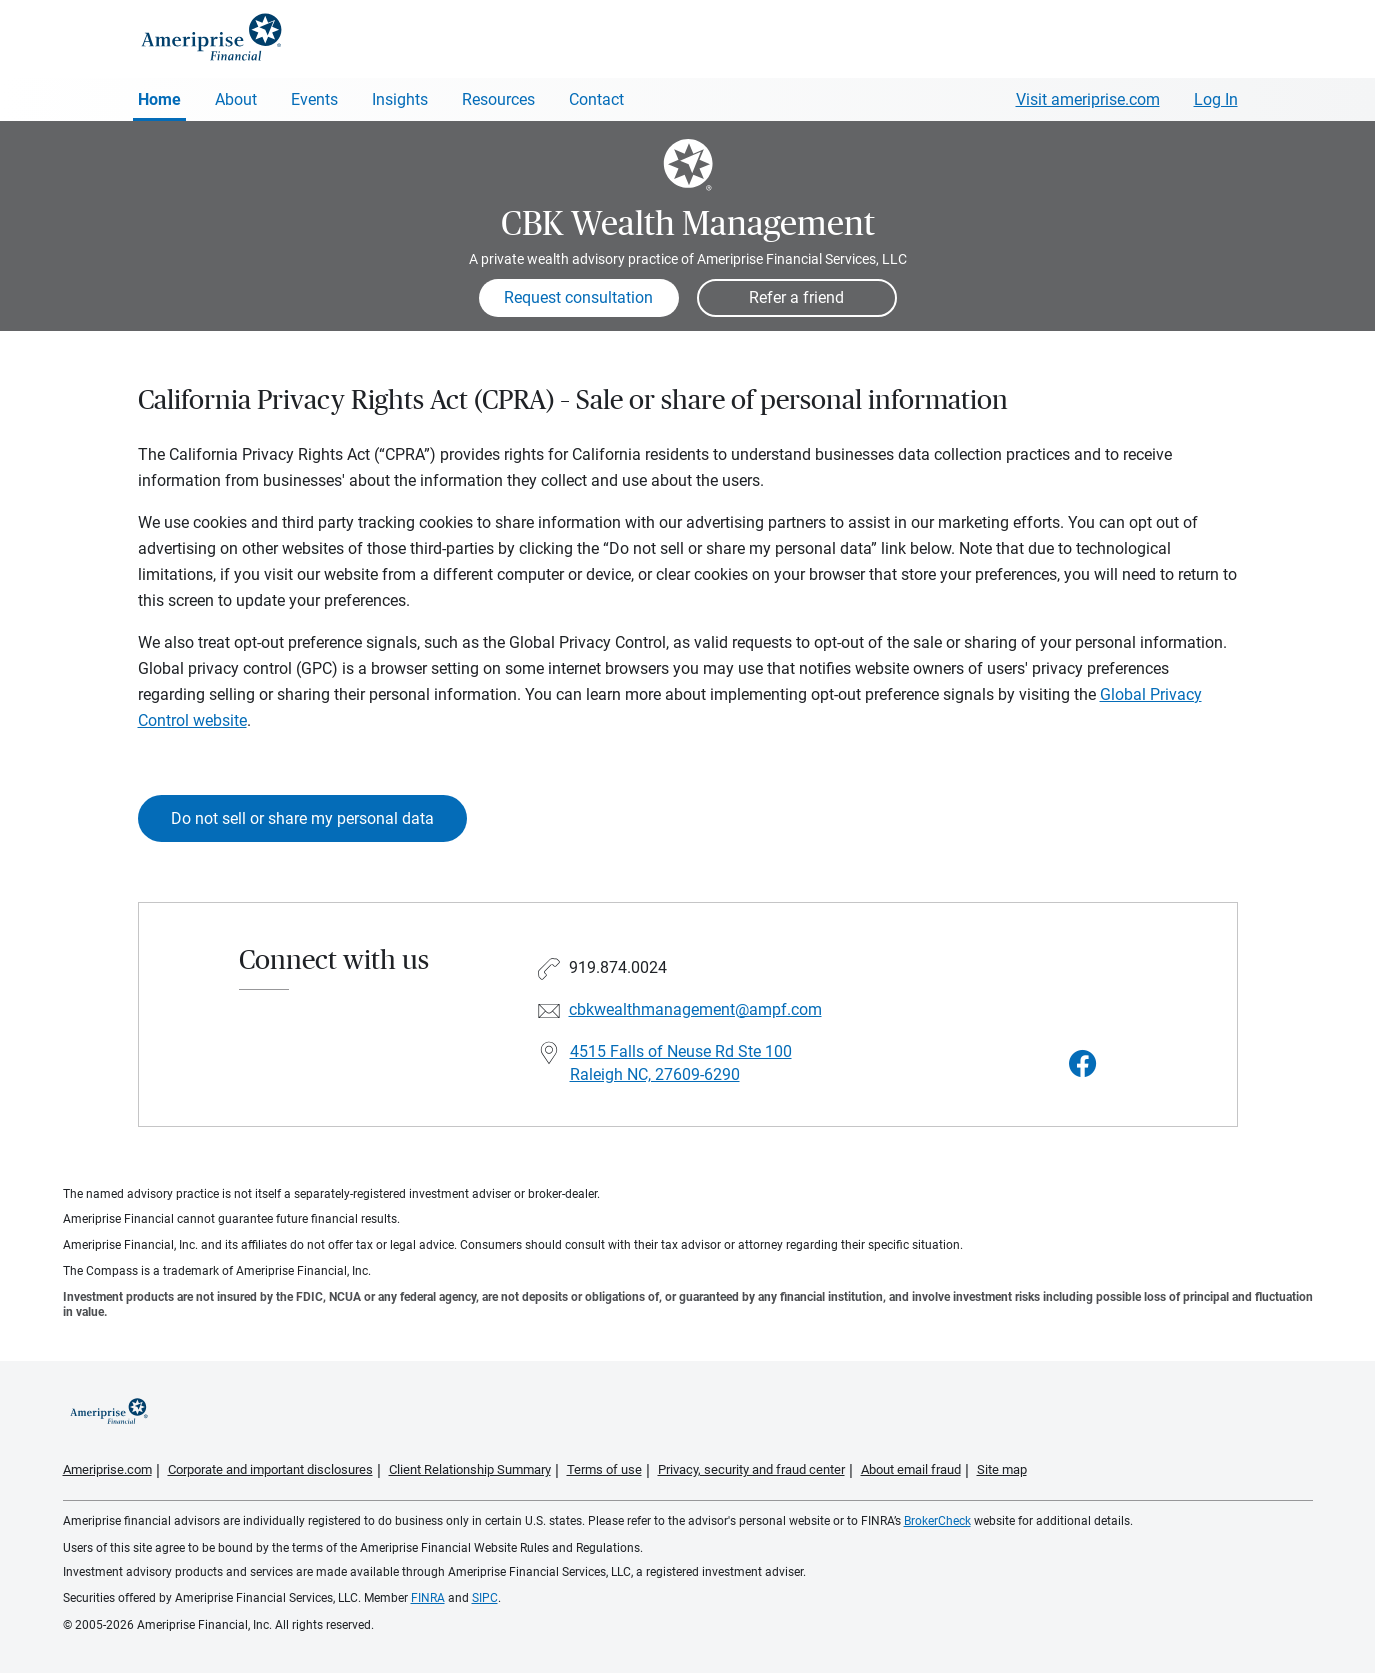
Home (159, 99)
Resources (498, 99)
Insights (400, 99)
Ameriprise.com (107, 1469)
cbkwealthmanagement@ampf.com (695, 1009)
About (236, 99)
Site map (1002, 1469)
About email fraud (911, 1469)
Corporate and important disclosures (270, 1469)
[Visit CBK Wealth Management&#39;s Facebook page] (1083, 1064)
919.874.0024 (618, 967)
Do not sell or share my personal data (302, 818)
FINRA (428, 1598)
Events (314, 99)
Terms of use (604, 1469)
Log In (1216, 99)
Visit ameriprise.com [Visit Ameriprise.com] (1088, 99)
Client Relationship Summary (470, 1469)
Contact (596, 99)
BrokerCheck (937, 1521)
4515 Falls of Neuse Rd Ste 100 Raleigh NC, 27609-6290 (681, 1063)
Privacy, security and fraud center (751, 1469)
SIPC (485, 1598)
